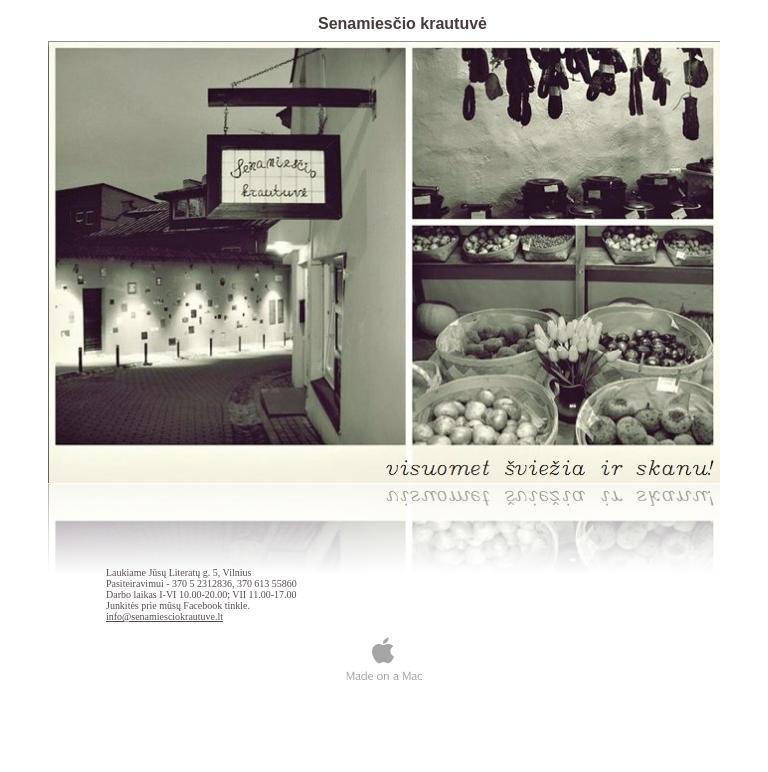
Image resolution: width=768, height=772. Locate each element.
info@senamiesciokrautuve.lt (164, 616)
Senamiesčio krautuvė (402, 23)
